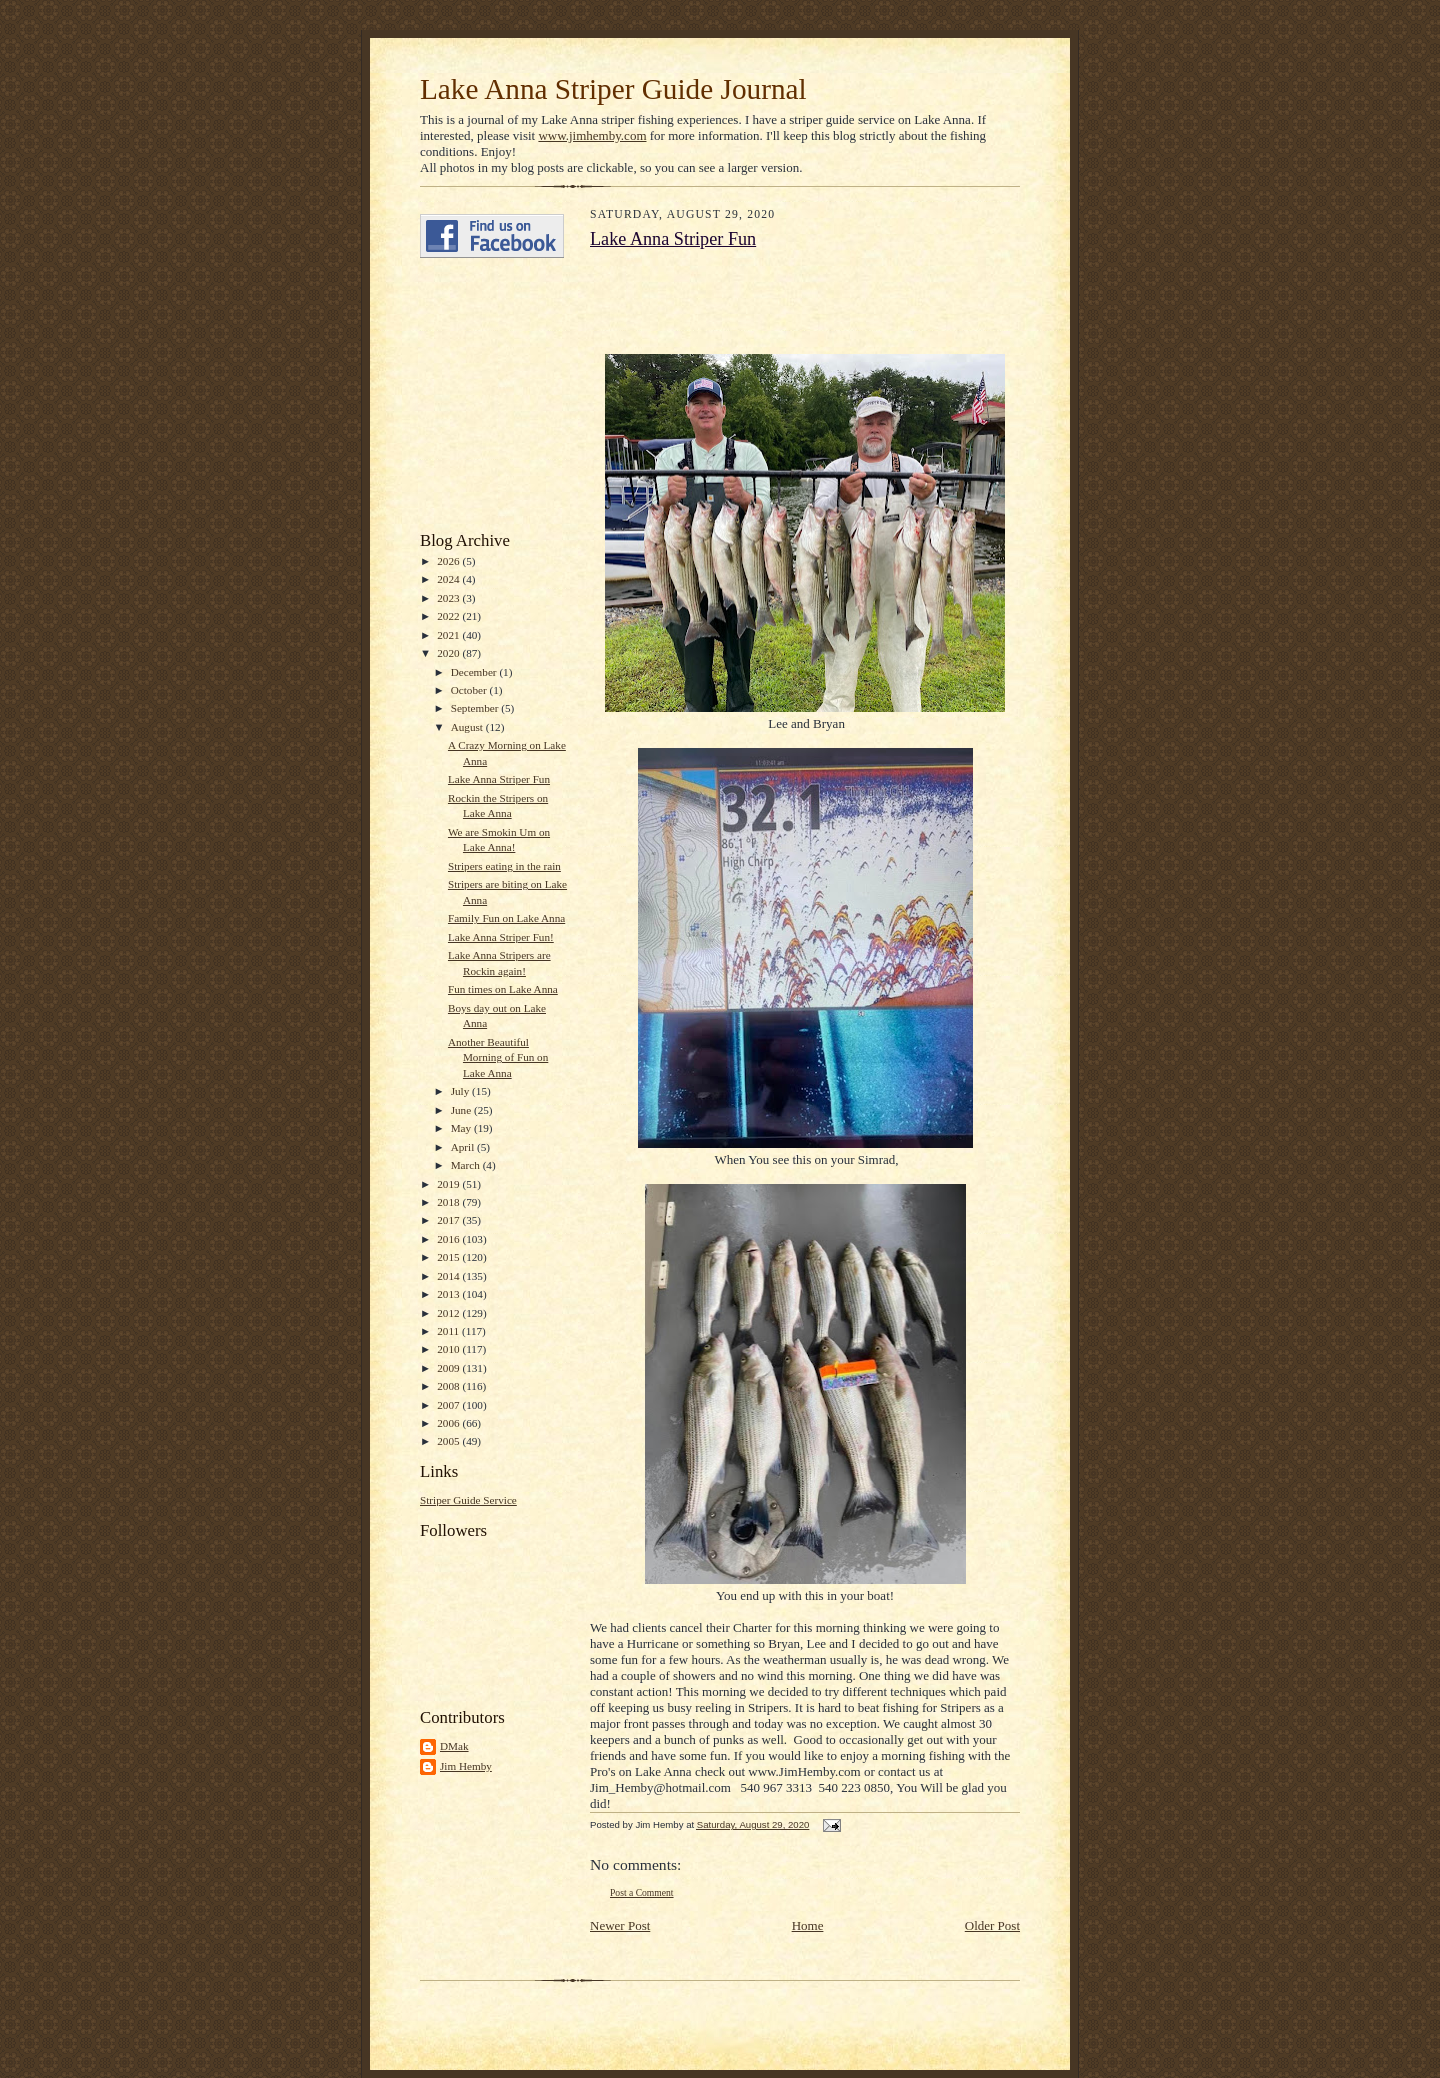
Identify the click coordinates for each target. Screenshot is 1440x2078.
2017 (449, 1220)
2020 (449, 653)
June (462, 1110)
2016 (449, 1239)
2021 (449, 635)
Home (808, 1925)
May (462, 1128)
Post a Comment (642, 1892)
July (461, 1091)
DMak (454, 1746)
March (467, 1165)
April (464, 1147)
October (470, 690)
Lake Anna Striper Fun (499, 779)
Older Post (992, 1925)
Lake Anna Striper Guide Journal (613, 89)
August (468, 727)
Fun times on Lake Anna (503, 989)
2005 (449, 1441)
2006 (449, 1423)
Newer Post (620, 1925)
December (475, 672)
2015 (449, 1257)
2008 (449, 1386)
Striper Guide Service (468, 1500)
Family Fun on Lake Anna (506, 918)
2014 (449, 1276)
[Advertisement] (480, 395)
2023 (449, 598)
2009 (449, 1368)
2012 (449, 1313)
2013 (449, 1294)
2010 (449, 1349)
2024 (449, 579)
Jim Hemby (466, 1766)
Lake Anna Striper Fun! (501, 937)
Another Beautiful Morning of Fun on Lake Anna (498, 1057)
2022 (449, 616)
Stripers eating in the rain (504, 866)
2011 (449, 1331)
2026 (449, 561)
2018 (449, 1202)
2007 (449, 1405)
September (476, 708)
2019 (449, 1184)
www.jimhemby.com (592, 135)
